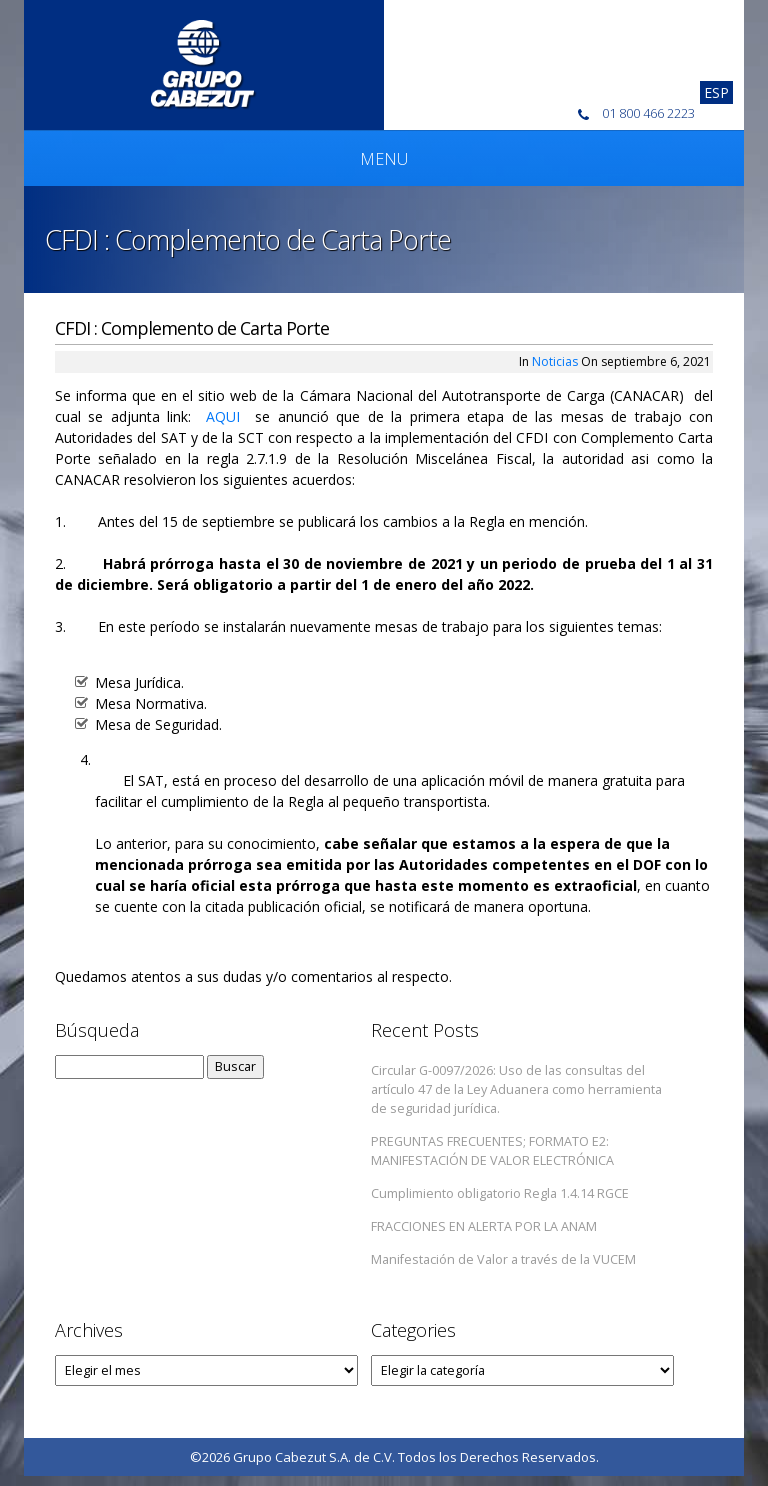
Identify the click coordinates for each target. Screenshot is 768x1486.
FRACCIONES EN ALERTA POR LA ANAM (484, 1226)
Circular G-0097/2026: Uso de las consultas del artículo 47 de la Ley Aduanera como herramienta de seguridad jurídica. (516, 1089)
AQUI (223, 416)
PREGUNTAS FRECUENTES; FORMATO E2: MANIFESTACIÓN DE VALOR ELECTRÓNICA (492, 1151)
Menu (384, 159)
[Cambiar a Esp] (716, 92)
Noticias (555, 361)
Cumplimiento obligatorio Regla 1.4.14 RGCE (500, 1193)
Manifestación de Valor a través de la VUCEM (503, 1259)
